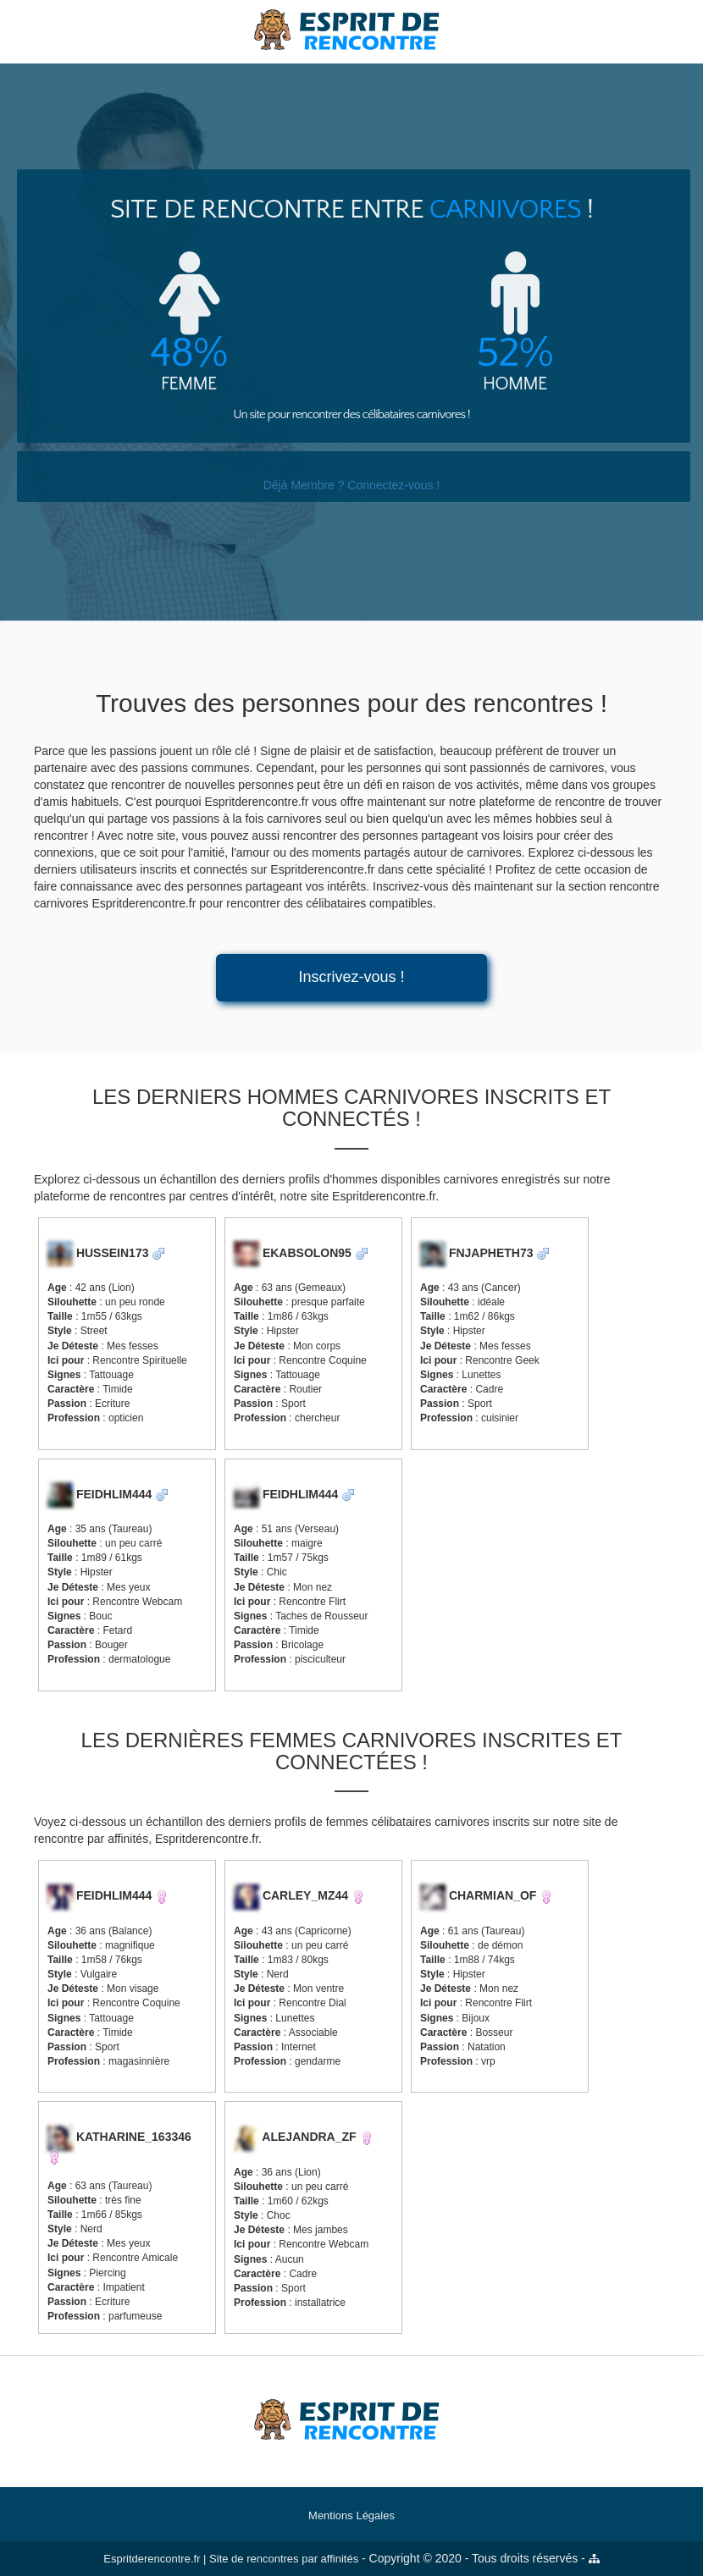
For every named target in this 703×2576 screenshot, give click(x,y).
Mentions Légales (351, 2515)
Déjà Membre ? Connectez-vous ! (351, 485)
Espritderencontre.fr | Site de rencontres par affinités (230, 2558)
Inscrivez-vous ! (351, 976)
